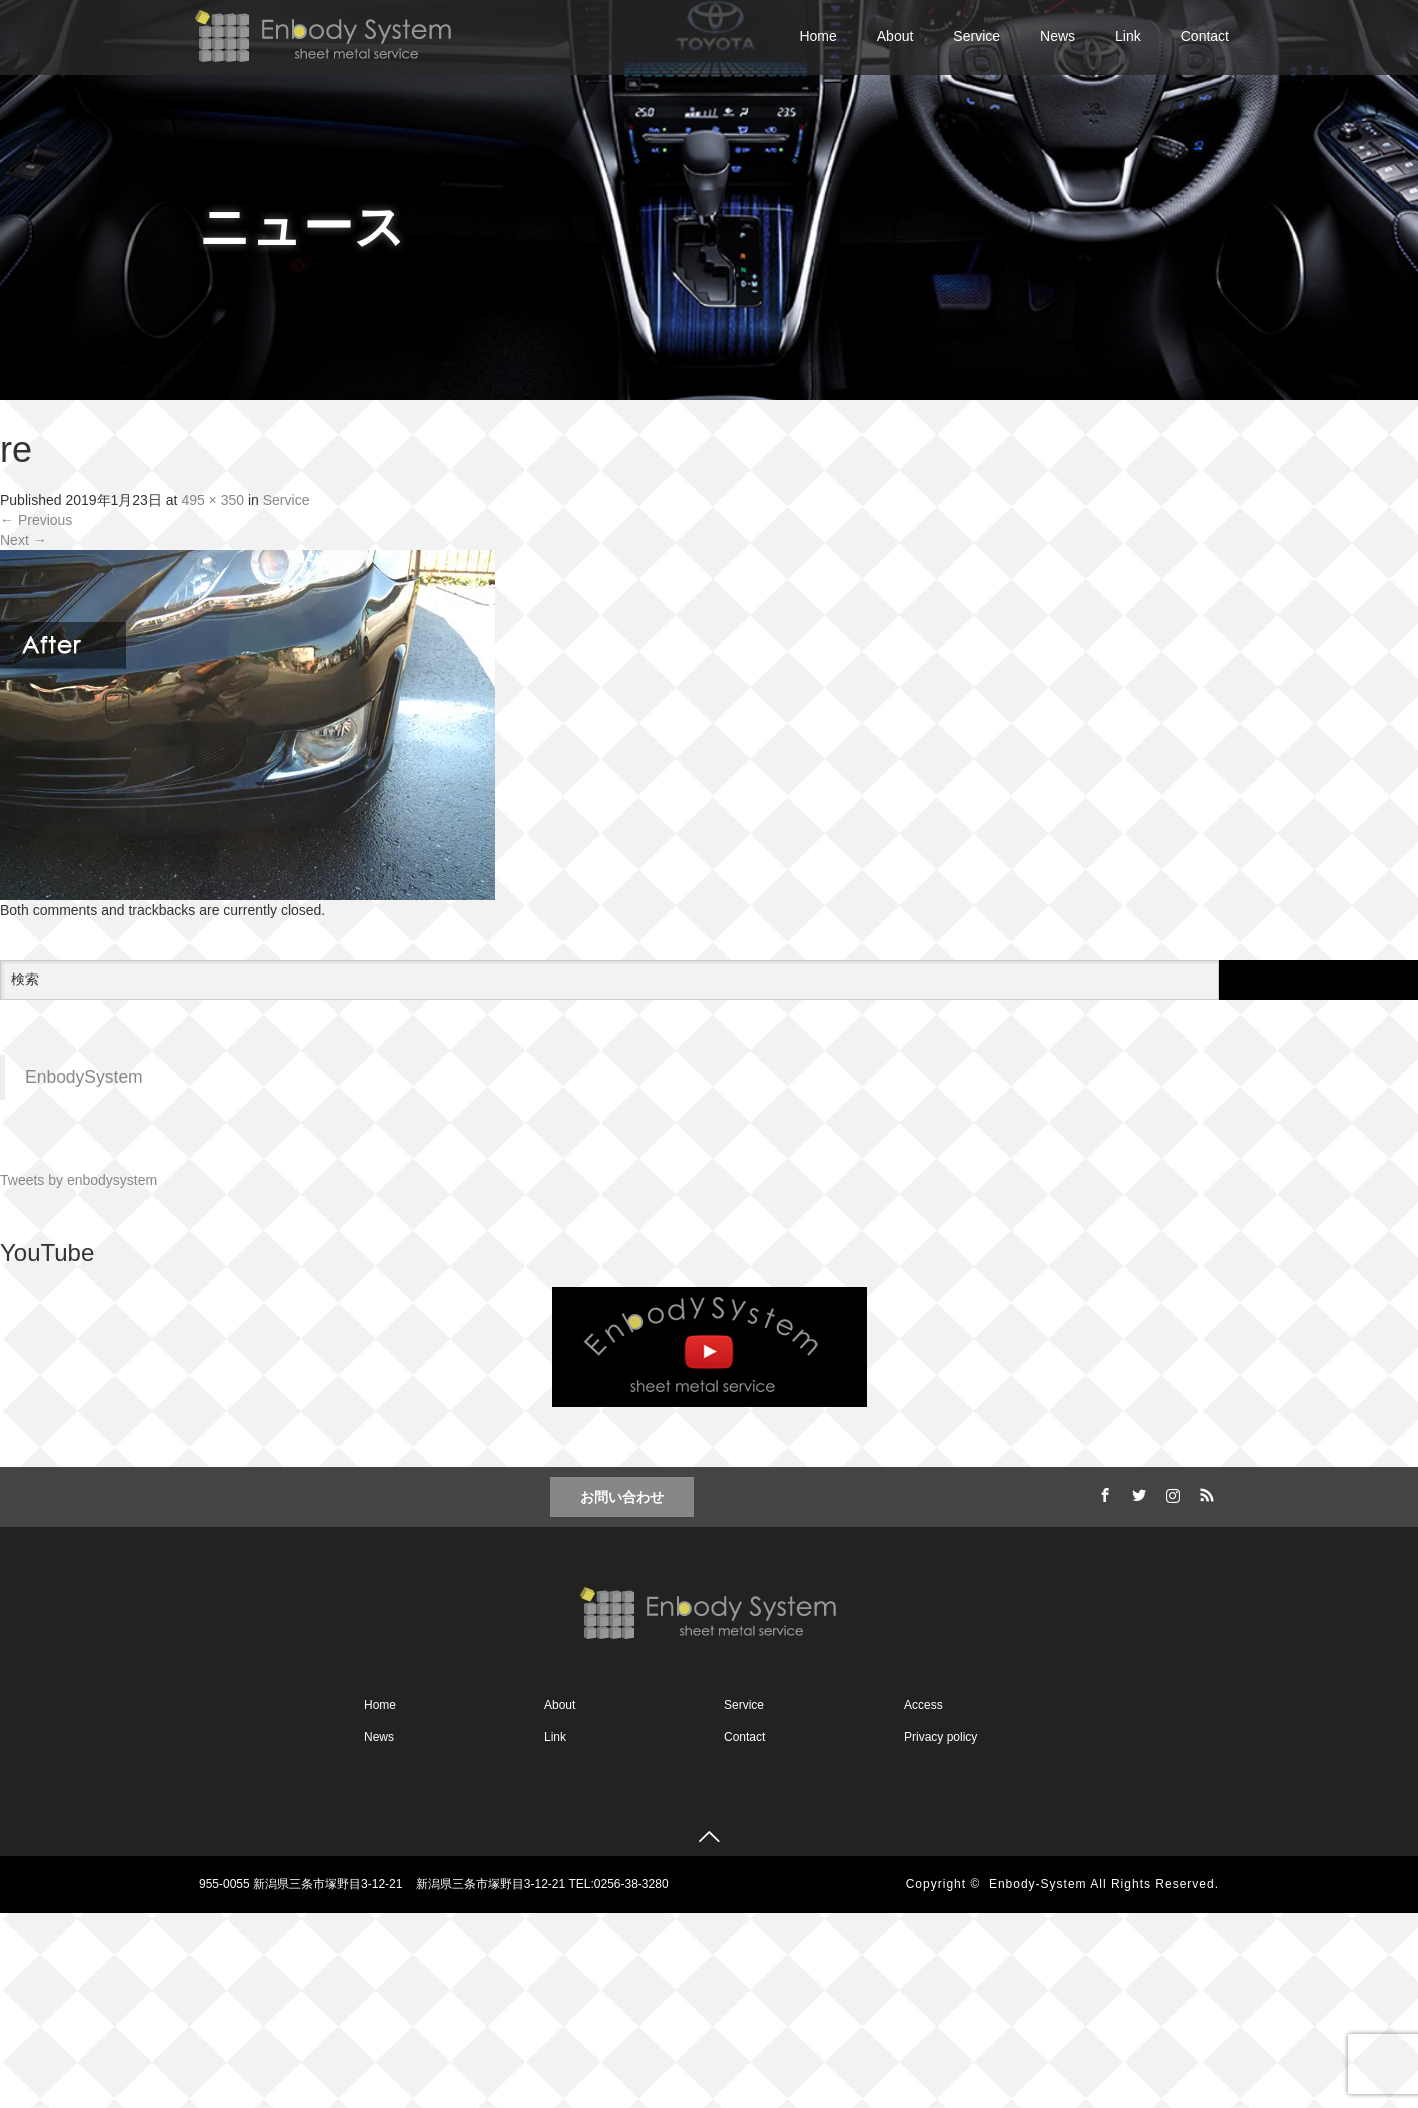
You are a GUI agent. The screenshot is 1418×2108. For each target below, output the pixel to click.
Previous (36, 520)
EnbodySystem (84, 1077)
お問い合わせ (622, 1497)
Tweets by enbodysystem (78, 1180)
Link (1128, 36)
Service (976, 36)
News (1057, 36)
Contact (1205, 36)
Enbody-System (1038, 1884)
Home (817, 36)
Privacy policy (940, 1737)
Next (23, 540)
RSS (1204, 1492)
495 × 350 (212, 500)
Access (923, 1705)
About (895, 36)
